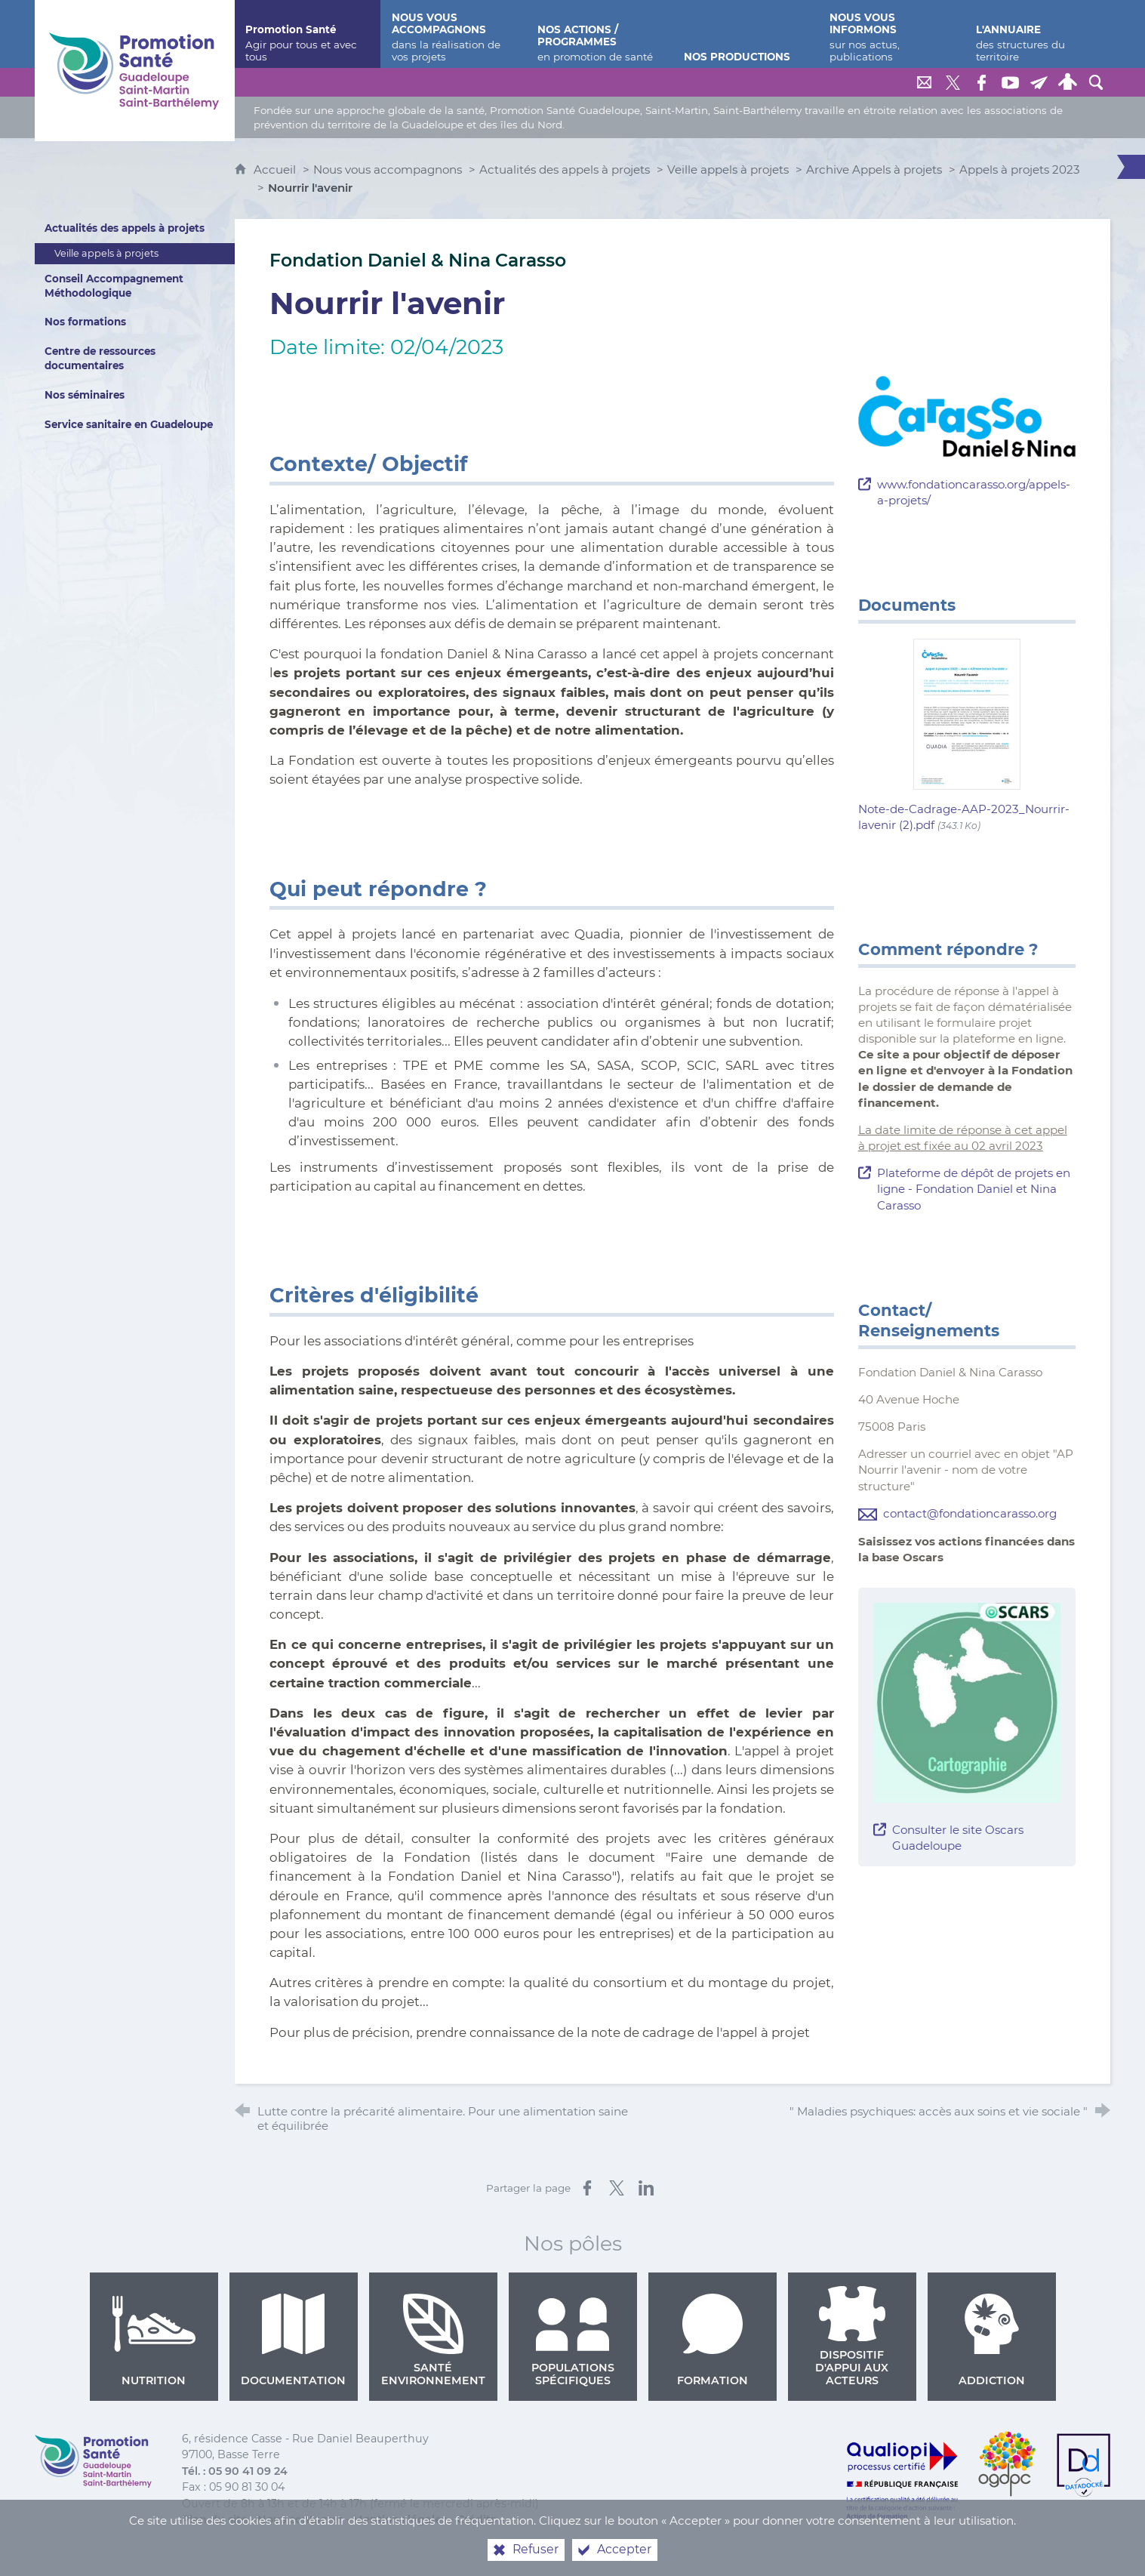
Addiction (992, 2340)
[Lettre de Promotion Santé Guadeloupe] (1038, 82)
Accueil (276, 169)
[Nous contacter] (924, 82)
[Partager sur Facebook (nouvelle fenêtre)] (587, 2188)
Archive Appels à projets (874, 169)
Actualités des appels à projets (564, 169)
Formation (712, 2340)
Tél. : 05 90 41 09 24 (235, 2471)
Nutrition (153, 2340)
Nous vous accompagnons (387, 169)
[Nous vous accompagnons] (453, 34)
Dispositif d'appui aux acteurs (852, 2336)
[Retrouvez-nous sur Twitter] (952, 82)
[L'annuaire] (1038, 34)
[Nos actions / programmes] (599, 34)
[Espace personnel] (1067, 82)
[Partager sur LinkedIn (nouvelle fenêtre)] (646, 2188)
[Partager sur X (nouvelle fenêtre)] (616, 2188)
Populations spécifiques (572, 2340)
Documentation (293, 2340)
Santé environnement (433, 2340)
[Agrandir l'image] (967, 415)
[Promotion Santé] (307, 34)
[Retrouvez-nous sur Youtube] (1010, 82)
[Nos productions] (746, 34)
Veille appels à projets (728, 169)
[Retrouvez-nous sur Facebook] (981, 82)
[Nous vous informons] (891, 34)
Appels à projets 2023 (1019, 169)
